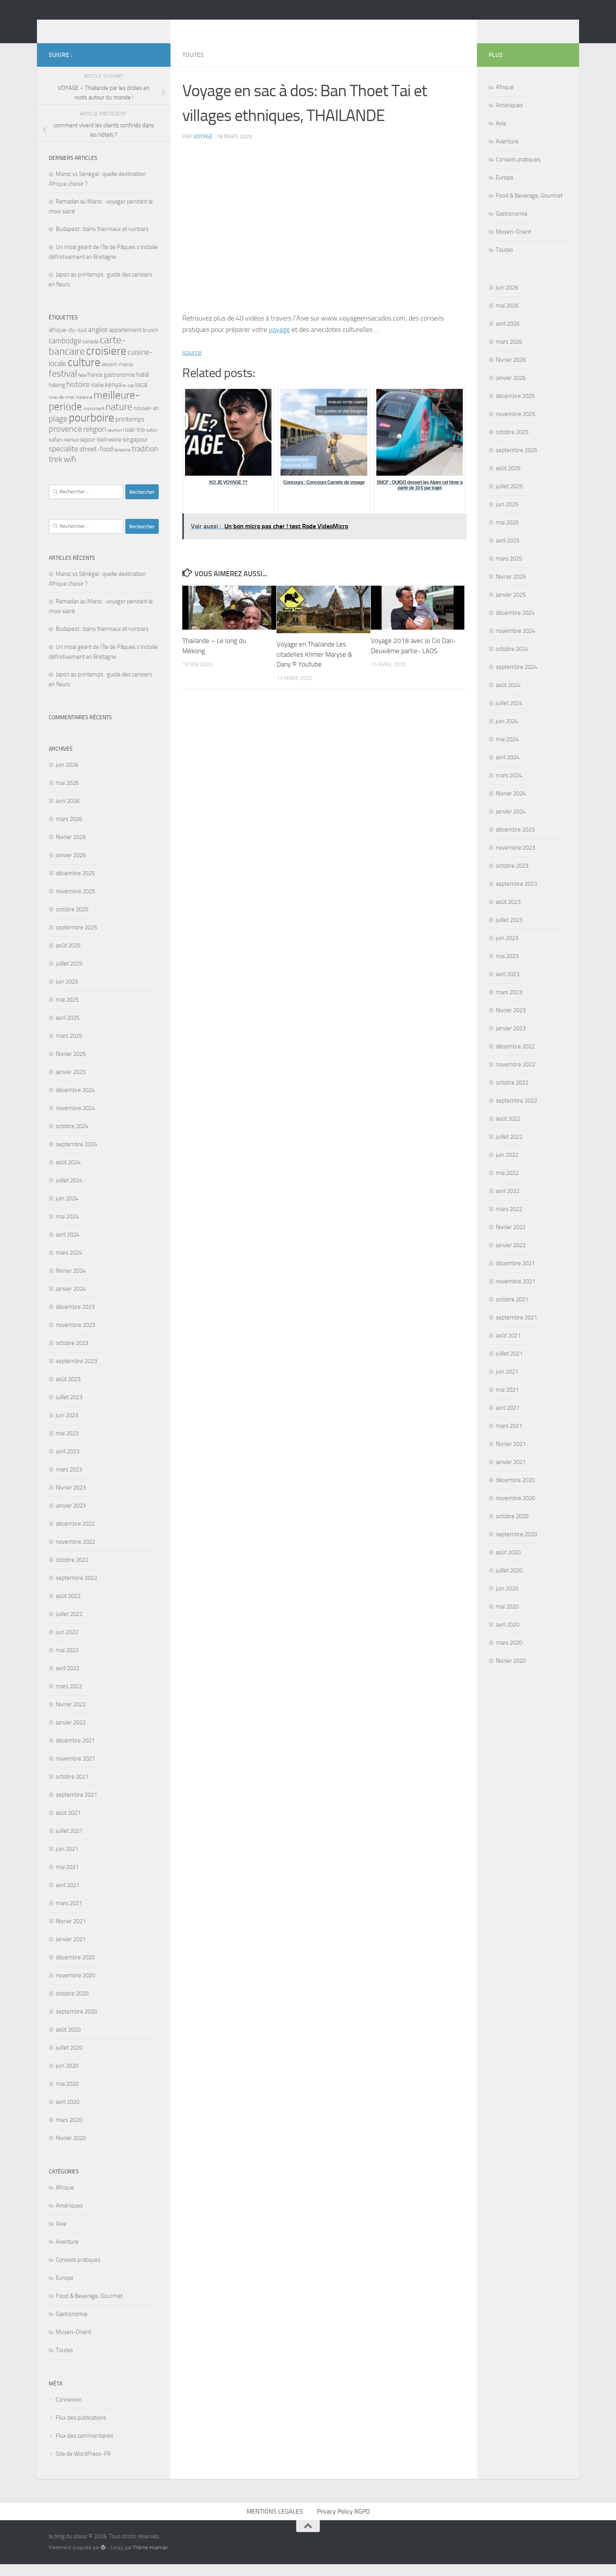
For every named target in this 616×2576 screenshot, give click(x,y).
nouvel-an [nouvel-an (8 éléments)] (146, 419)
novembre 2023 (75, 1336)
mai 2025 (67, 1011)
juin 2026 (67, 776)
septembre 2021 (76, 1806)
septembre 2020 (76, 2023)
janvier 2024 (71, 1300)
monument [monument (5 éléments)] (93, 420)
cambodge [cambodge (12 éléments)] (65, 352)
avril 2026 (67, 812)
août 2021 (68, 1824)
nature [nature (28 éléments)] (119, 418)
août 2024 (68, 1174)
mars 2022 (69, 1698)
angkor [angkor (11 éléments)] (98, 341)
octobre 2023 (72, 1354)
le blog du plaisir (104, 27)
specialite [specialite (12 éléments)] (63, 460)
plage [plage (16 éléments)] (58, 430)
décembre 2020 (75, 1969)
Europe (64, 2289)
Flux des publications (81, 2429)
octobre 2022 (72, 1571)
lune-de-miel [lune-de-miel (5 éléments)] (61, 409)
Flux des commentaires (84, 2447)
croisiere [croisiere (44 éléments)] (106, 362)
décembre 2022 (75, 1535)
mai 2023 (67, 1445)
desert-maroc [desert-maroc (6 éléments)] (118, 376)
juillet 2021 (69, 1842)
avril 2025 (67, 1029)
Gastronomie (72, 2325)
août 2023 (68, 1390)
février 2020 (71, 2149)
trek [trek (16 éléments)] (55, 471)
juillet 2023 (69, 1409)
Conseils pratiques (78, 2271)
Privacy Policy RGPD (343, 2523)
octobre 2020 (72, 2005)
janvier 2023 (71, 1517)
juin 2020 (67, 2077)
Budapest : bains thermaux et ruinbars (102, 240)
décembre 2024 (75, 1101)
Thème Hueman (150, 2559)
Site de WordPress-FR (83, 2465)
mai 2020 (67, 2095)
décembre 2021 (75, 1752)
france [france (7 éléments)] (95, 386)
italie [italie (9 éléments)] (97, 396)
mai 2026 (67, 794)
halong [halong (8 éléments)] (57, 396)
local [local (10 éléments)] (141, 396)
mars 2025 (69, 1047)
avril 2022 (67, 1680)
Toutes (193, 66)
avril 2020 (67, 2113)
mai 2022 (67, 1661)
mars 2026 (69, 830)
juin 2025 (67, 993)
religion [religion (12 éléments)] (94, 441)
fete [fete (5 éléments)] (82, 387)
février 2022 (71, 1716)
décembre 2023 (75, 1318)
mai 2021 (67, 1878)
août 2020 (68, 2041)
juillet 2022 (69, 1625)
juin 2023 (67, 1427)
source (192, 364)
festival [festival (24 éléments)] (63, 385)
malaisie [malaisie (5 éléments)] (83, 409)
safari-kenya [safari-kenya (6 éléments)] (63, 451)
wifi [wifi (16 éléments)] (70, 471)
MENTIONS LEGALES (275, 2523)
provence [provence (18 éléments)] (65, 441)
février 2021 (71, 1933)
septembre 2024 (76, 1156)
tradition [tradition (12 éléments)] (145, 460)
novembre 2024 (75, 1119)
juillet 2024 (69, 1192)
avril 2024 (67, 1246)
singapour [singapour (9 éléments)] (135, 451)
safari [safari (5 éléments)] (152, 442)
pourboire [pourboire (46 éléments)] (91, 429)
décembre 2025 (75, 885)
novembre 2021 (75, 1770)
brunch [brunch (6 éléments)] (150, 342)
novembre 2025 (75, 903)
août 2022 (68, 1607)
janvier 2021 (71, 1951)
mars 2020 (69, 2131)
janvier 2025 (71, 1083)
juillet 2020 (69, 2059)
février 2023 (71, 1499)
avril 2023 (67, 1463)
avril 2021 (67, 1896)
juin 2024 (67, 1210)
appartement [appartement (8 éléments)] (125, 341)
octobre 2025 (72, 921)
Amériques (69, 2217)
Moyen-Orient (73, 2343)
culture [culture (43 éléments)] (84, 374)
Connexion (69, 2411)
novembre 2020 (75, 1987)
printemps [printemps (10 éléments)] (130, 431)
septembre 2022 (76, 1589)
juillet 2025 (69, 975)
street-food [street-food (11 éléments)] (96, 460)
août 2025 (68, 957)
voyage (203, 148)
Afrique (65, 2199)
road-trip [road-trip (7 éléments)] (134, 441)
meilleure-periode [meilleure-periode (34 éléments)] (94, 413)
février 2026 (71, 848)
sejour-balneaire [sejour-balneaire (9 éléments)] (100, 451)
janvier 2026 (71, 866)
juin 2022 (67, 1643)
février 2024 (71, 1282)
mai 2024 (67, 1228)
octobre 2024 (72, 1137)
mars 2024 (69, 1264)
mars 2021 (69, 1914)
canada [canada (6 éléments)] (90, 353)
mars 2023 (69, 1481)
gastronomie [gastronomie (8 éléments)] (119, 386)
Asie (61, 2235)
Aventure (67, 2253)
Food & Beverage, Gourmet (89, 2307)
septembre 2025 (76, 939)
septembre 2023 (76, 1372)
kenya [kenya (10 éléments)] (113, 396)
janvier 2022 (71, 1734)
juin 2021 (67, 1860)
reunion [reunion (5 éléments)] (114, 442)
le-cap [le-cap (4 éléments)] (128, 397)
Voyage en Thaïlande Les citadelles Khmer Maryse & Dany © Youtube (314, 666)
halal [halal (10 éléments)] (142, 386)
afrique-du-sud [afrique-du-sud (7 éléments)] (68, 342)
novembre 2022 (75, 1553)
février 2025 (71, 1065)
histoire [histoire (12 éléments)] (78, 396)
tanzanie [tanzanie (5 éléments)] (122, 461)
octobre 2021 (72, 1788)
